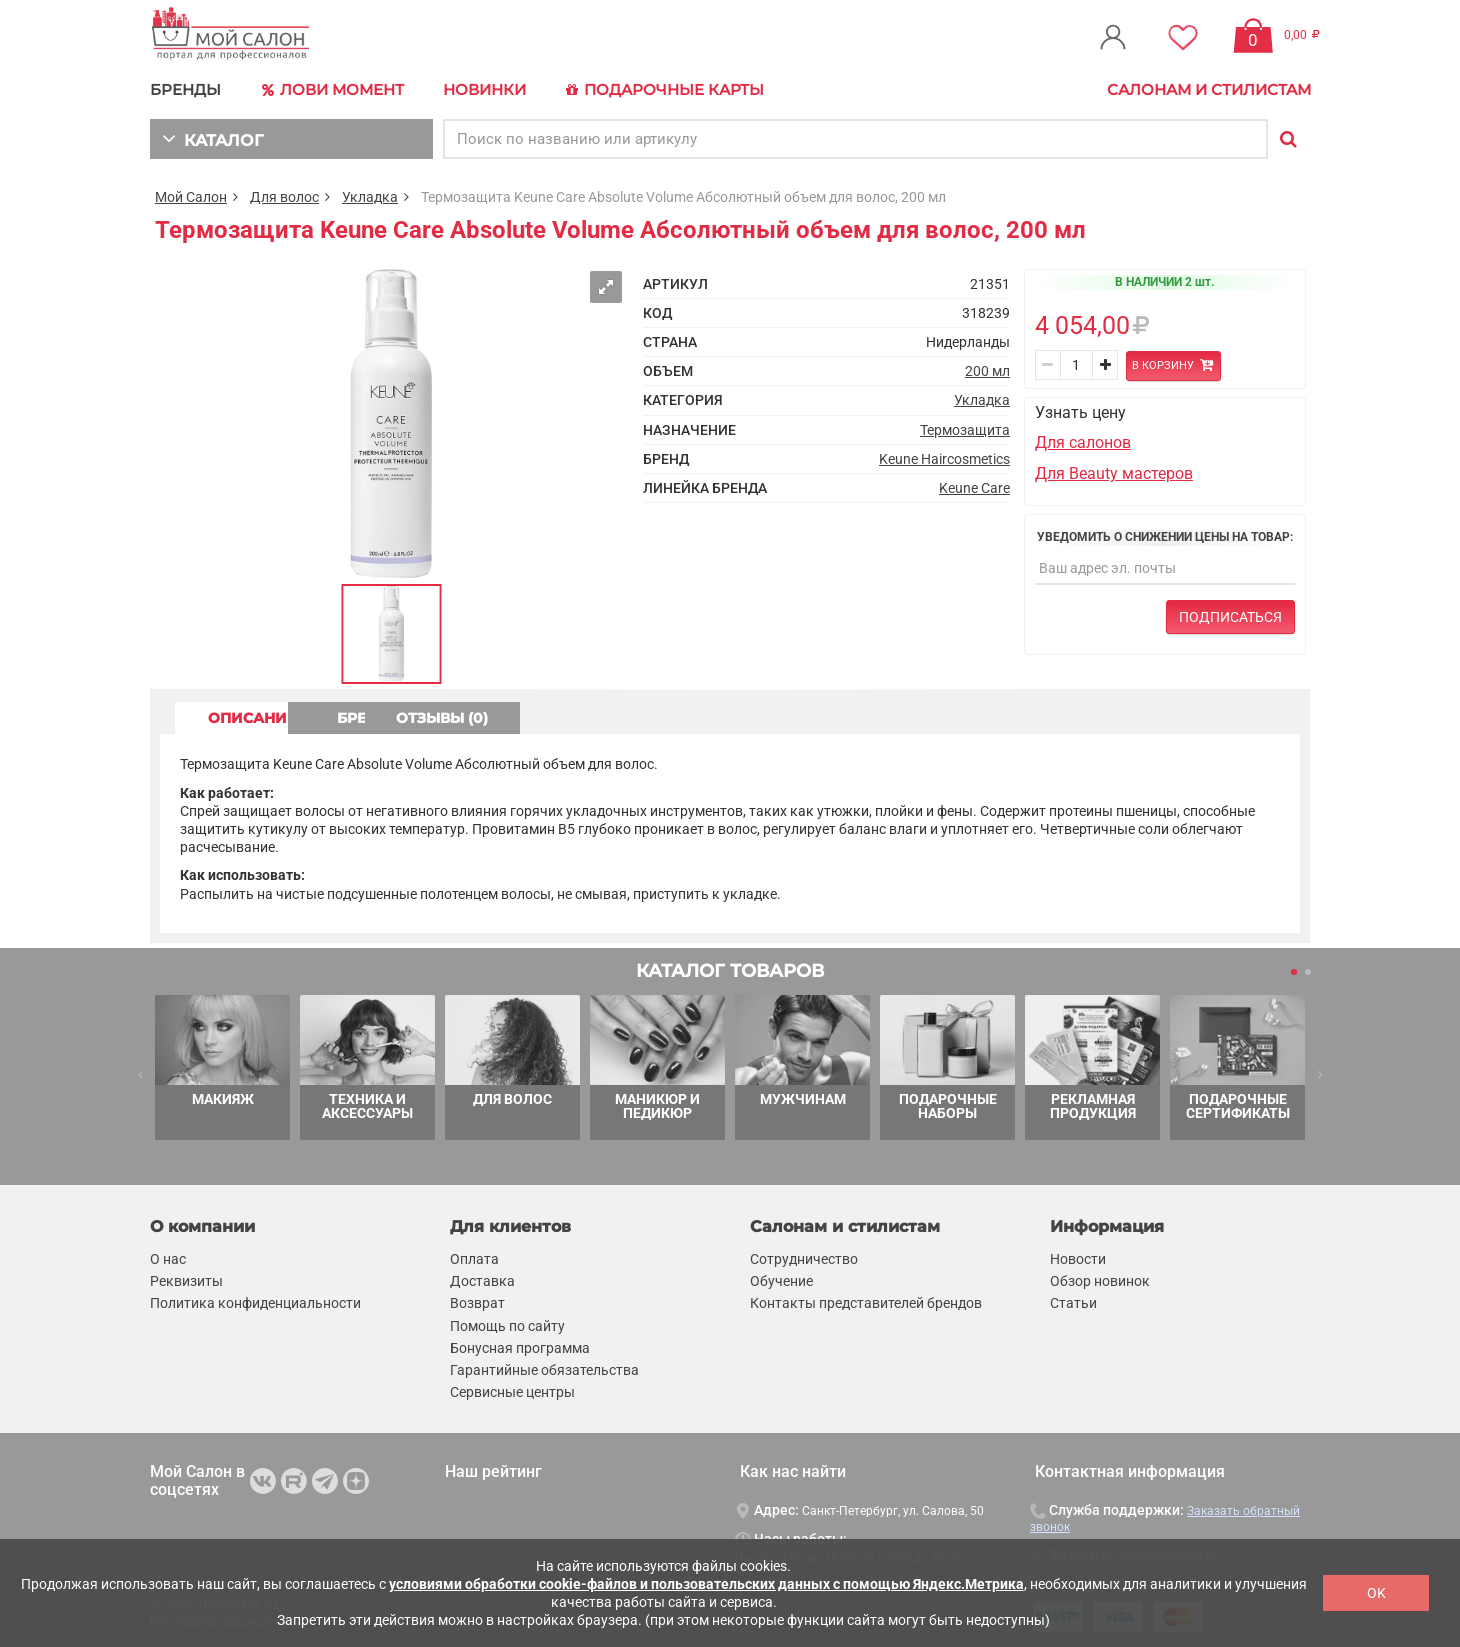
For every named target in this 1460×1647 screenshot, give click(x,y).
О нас (168, 1258)
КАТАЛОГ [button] (211, 137)
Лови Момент (332, 90)
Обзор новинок (1100, 1281)
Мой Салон (191, 196)
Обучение (781, 1281)
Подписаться (1230, 616)
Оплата (474, 1258)
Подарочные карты (662, 90)
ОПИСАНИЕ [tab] (255, 717)
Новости (1078, 1258)
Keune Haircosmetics (944, 458)
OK (1376, 1593)
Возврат (477, 1303)
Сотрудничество (804, 1258)
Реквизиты (186, 1281)
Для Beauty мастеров (1114, 472)
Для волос (284, 196)
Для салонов (1083, 442)
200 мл (987, 371)
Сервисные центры (512, 1392)
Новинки (483, 89)
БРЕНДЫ (185, 89)
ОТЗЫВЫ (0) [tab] (601, 717)
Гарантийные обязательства (544, 1369)
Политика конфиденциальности (255, 1303)
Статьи (1073, 1303)
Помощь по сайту (507, 1325)
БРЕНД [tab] (428, 717)
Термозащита (965, 429)
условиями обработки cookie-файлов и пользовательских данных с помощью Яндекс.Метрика (706, 1584)
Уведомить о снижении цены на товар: (1165, 536)
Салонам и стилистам (1209, 89)
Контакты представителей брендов (866, 1303)
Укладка (370, 196)
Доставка (482, 1281)
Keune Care (974, 487)
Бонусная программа (520, 1347)
